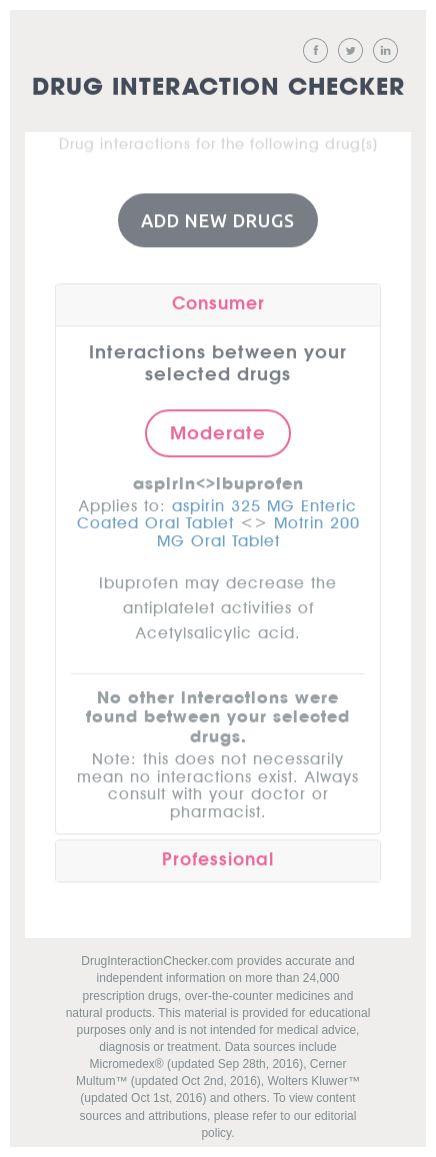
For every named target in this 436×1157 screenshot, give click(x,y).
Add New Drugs (218, 219)
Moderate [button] (218, 432)
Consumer (218, 302)
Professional (218, 858)
